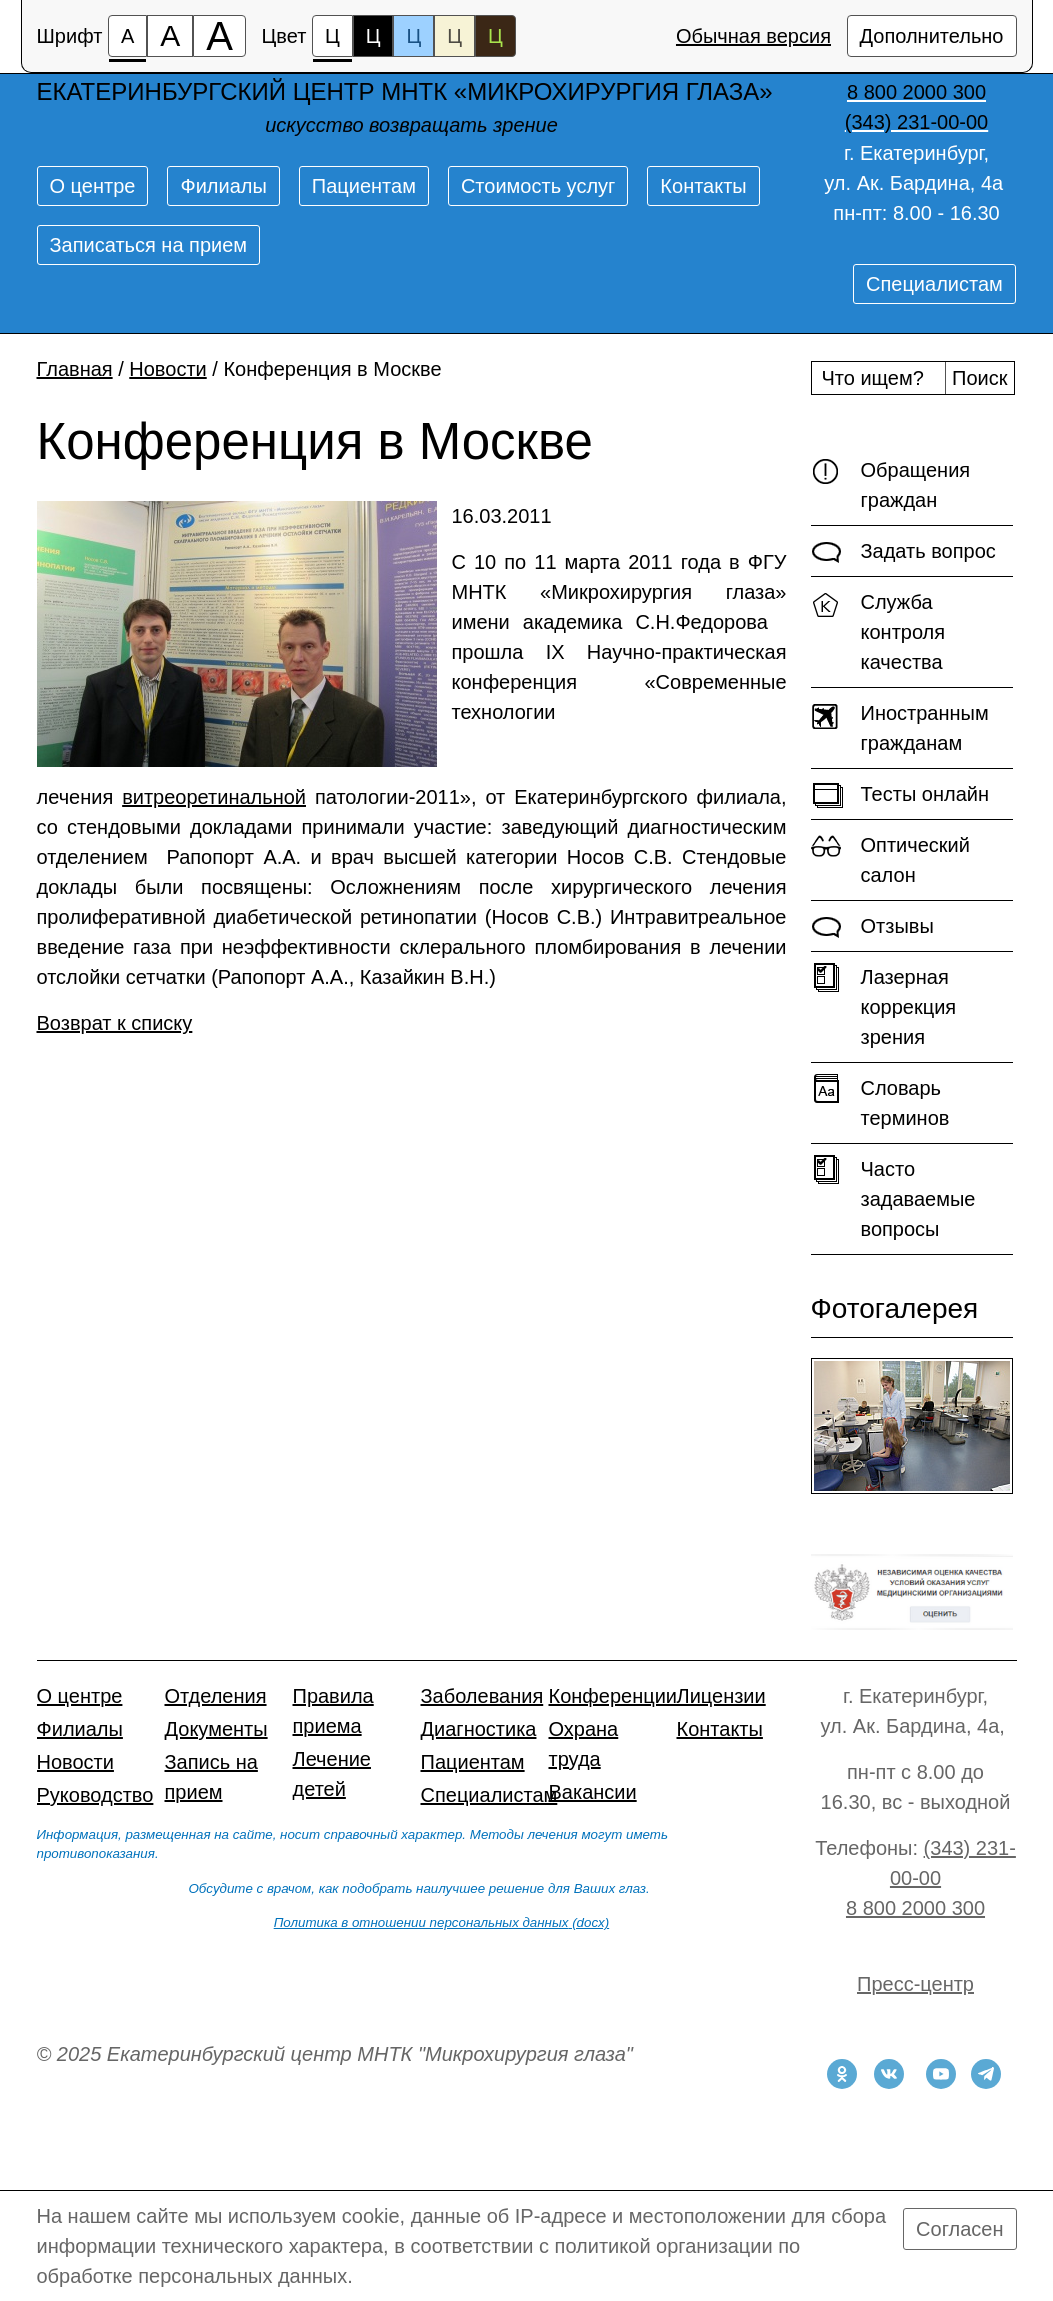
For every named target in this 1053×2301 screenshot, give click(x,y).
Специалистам (934, 284)
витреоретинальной (214, 797)
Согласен (959, 2229)
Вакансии (593, 1792)
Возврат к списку (115, 1023)
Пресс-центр (915, 1984)
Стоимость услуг (538, 186)
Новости (167, 369)
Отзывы (872, 927)
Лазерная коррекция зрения (884, 1005)
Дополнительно (932, 36)
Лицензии (721, 1696)
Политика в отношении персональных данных (421, 1922)
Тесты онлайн (900, 795)
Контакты (703, 186)
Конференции (613, 1696)
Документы (216, 1729)
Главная (75, 369)
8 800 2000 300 (915, 1908)
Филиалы (223, 186)
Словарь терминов (880, 1101)
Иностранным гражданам (900, 726)
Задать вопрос (903, 552)
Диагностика (479, 1729)
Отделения (216, 1696)
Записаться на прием (149, 245)
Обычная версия (753, 36)
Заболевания (482, 1696)
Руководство (95, 1795)
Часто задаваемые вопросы (893, 1197)
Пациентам (364, 186)
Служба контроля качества (878, 630)
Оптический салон (890, 858)
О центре (93, 186)
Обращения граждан (891, 483)
